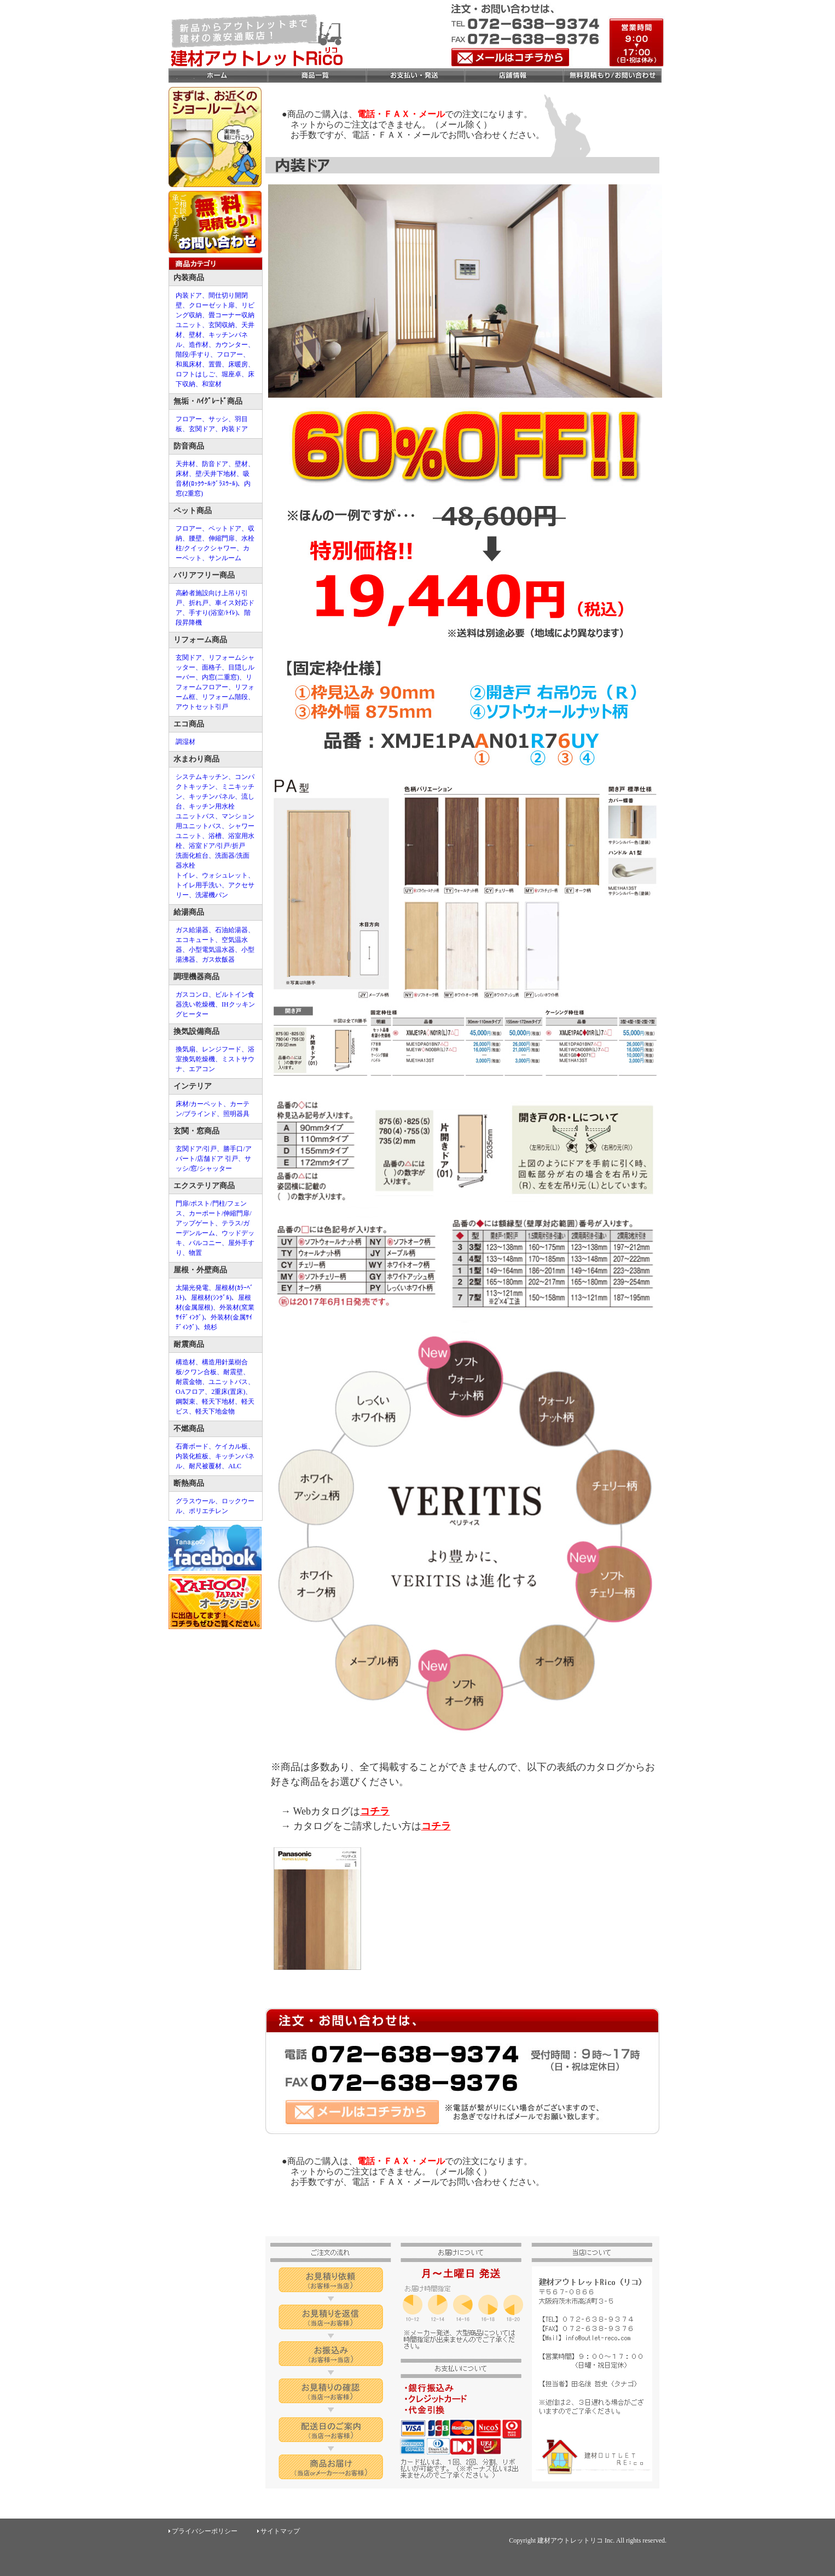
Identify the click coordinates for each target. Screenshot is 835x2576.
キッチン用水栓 (212, 806)
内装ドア (189, 295)
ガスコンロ (192, 994)
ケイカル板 (231, 1446)
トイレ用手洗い (199, 885)
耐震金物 (189, 1382)
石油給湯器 (231, 930)
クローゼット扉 (212, 305)
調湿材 (185, 742)
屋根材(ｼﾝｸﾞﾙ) (211, 1297)
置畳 (215, 364)
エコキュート (195, 940)
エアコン (202, 1069)
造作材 (198, 344)
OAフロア (190, 1391)
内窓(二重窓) (220, 677)
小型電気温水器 (212, 949)
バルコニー (205, 1243)
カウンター (231, 344)
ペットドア (224, 528)
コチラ (375, 1811)
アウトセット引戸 (202, 707)
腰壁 (195, 538)
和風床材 (189, 364)
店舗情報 (513, 75)
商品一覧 (316, 75)
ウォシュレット (225, 875)
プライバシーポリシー (204, 2531)
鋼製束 (185, 1401)
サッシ (218, 419)
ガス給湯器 (192, 930)
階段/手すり (193, 354)
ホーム (218, 75)
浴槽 (215, 836)
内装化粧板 (192, 1456)
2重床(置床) (228, 1391)
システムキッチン (202, 777)
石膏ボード (192, 1446)
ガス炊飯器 (218, 959)
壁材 (195, 335)
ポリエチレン (208, 1511)
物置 (195, 1253)
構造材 (185, 1362)
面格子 (212, 667)
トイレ (185, 875)
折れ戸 (198, 603)
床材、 (185, 474)
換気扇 (185, 1049)
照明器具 (236, 1114)
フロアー (230, 354)
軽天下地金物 (215, 1411)
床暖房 (238, 364)
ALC (234, 1466)
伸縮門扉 (221, 538)
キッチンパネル (212, 796)
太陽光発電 (192, 1288)
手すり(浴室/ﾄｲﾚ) (213, 613)
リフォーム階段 (225, 697)
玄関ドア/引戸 (196, 1149)
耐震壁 (233, 1372)
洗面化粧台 (192, 855)
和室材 (212, 384)
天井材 (185, 464)
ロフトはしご (195, 374)
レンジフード (221, 1049)
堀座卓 (231, 374)
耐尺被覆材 (205, 1466)
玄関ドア (202, 429)
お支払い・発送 (415, 75)
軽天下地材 (218, 1401)
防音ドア (215, 464)
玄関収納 (221, 325)
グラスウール (195, 1501)
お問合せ (612, 75)
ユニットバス (195, 816)
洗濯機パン (211, 895)
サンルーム (224, 558)
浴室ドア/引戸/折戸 (217, 846)
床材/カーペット (199, 1104)
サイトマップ (280, 2531)
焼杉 (210, 1327)
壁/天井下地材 (215, 474)
